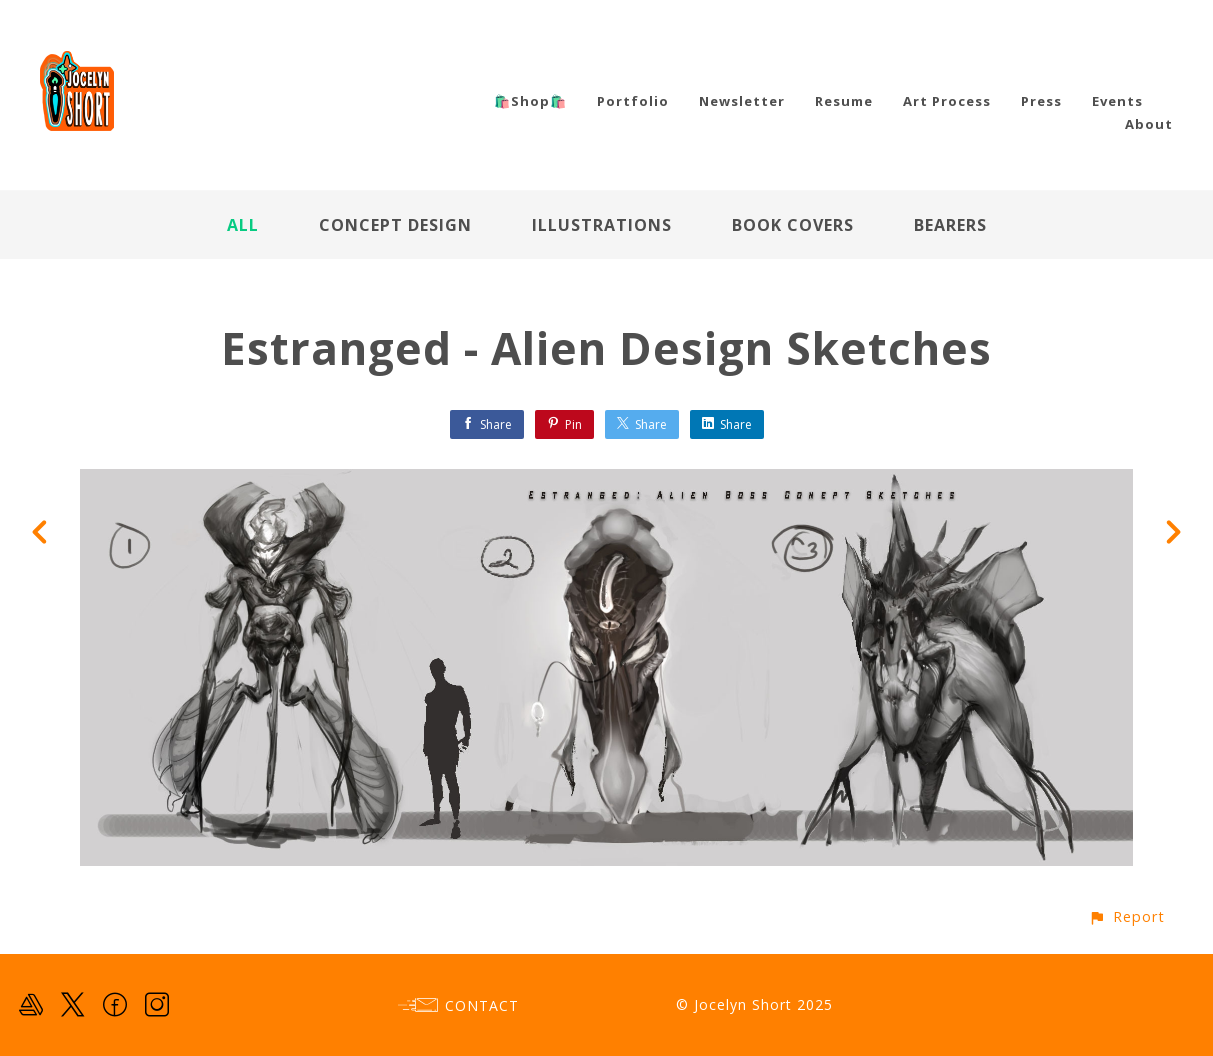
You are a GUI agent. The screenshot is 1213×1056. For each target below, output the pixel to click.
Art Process (947, 101)
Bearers (950, 225)
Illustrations (602, 225)
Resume (844, 101)
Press (1041, 101)
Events (1117, 101)
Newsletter (742, 101)
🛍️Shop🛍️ (530, 101)
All (243, 225)
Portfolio (633, 101)
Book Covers (793, 225)
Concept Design (395, 225)
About (1149, 124)
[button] (1126, 916)
